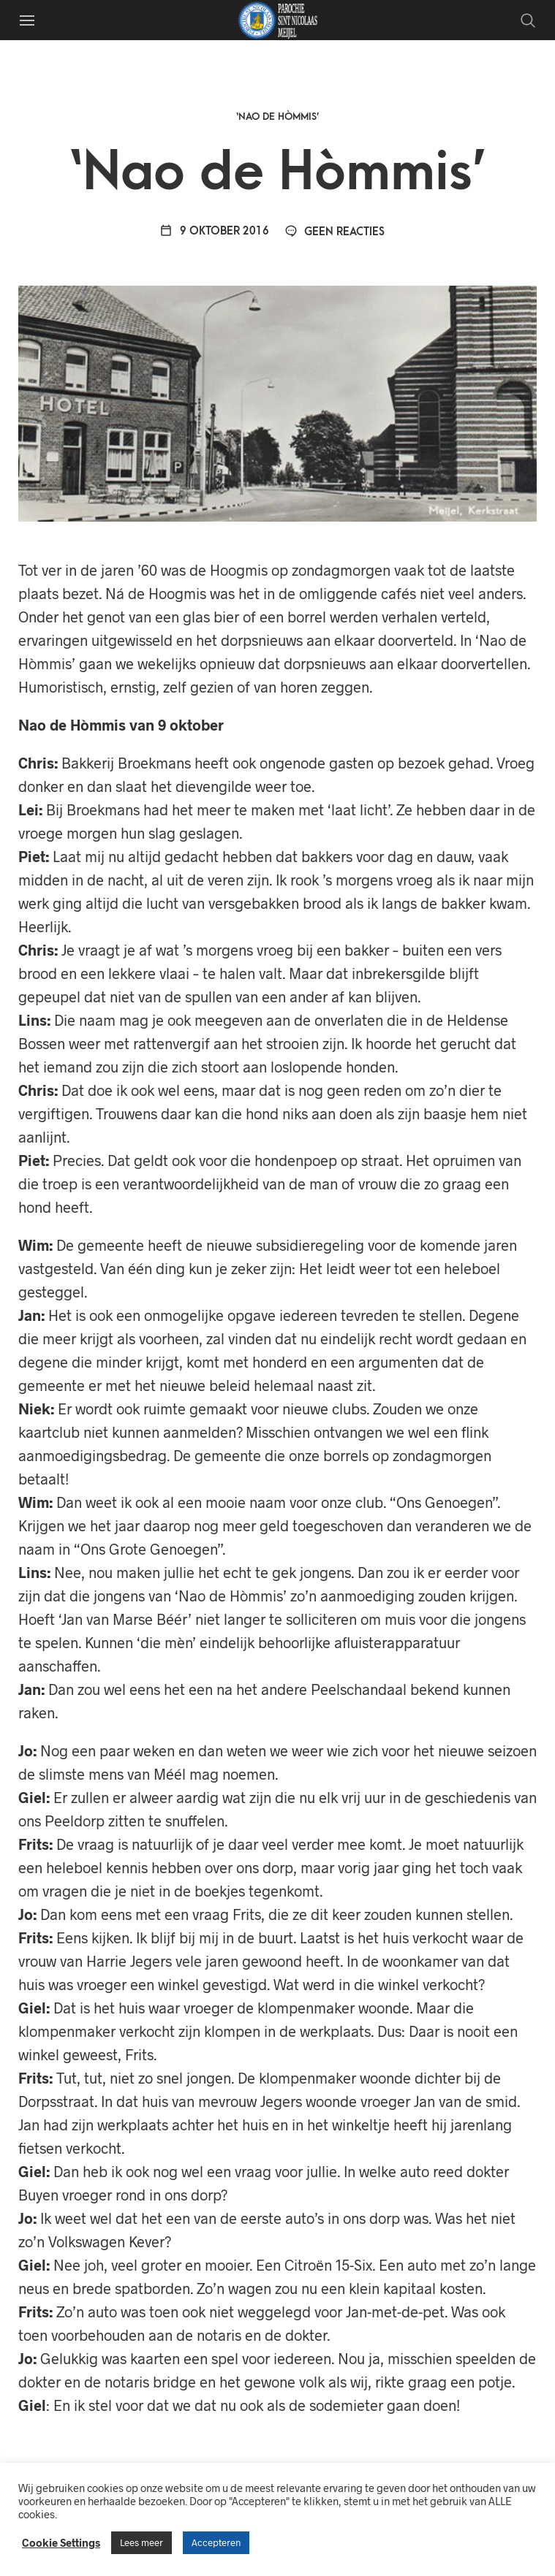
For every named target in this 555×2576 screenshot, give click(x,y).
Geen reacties (334, 232)
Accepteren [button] (216, 2542)
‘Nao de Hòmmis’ (278, 116)
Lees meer (141, 2542)
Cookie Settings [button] (61, 2542)
